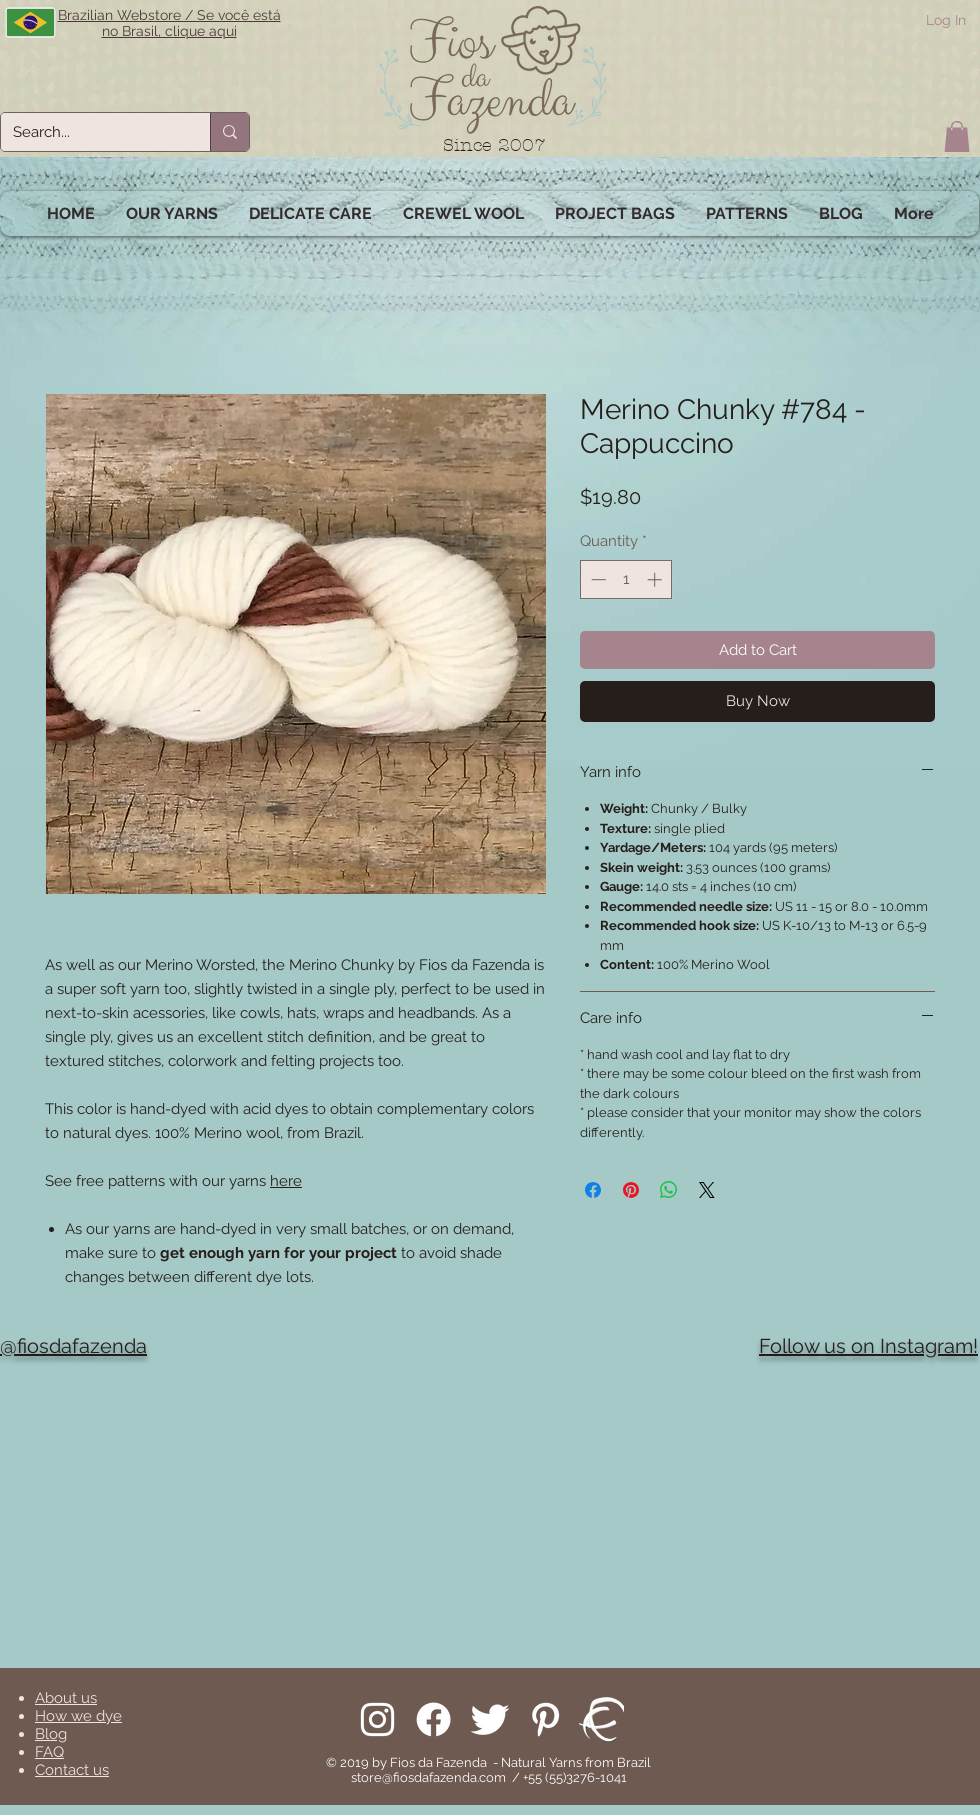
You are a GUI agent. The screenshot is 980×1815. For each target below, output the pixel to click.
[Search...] (90, 132)
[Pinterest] (545, 1719)
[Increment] (656, 579)
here (286, 1181)
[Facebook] (433, 1719)
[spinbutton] (626, 579)
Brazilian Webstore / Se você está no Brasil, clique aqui (169, 23)
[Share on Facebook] (593, 1190)
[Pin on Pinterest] (631, 1190)
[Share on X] (707, 1190)
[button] (957, 136)
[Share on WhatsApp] (669, 1190)
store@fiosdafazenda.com (428, 1777)
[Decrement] (596, 579)
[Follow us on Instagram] (377, 1719)
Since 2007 (494, 145)
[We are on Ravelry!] (601, 1719)
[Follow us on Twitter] (489, 1719)
